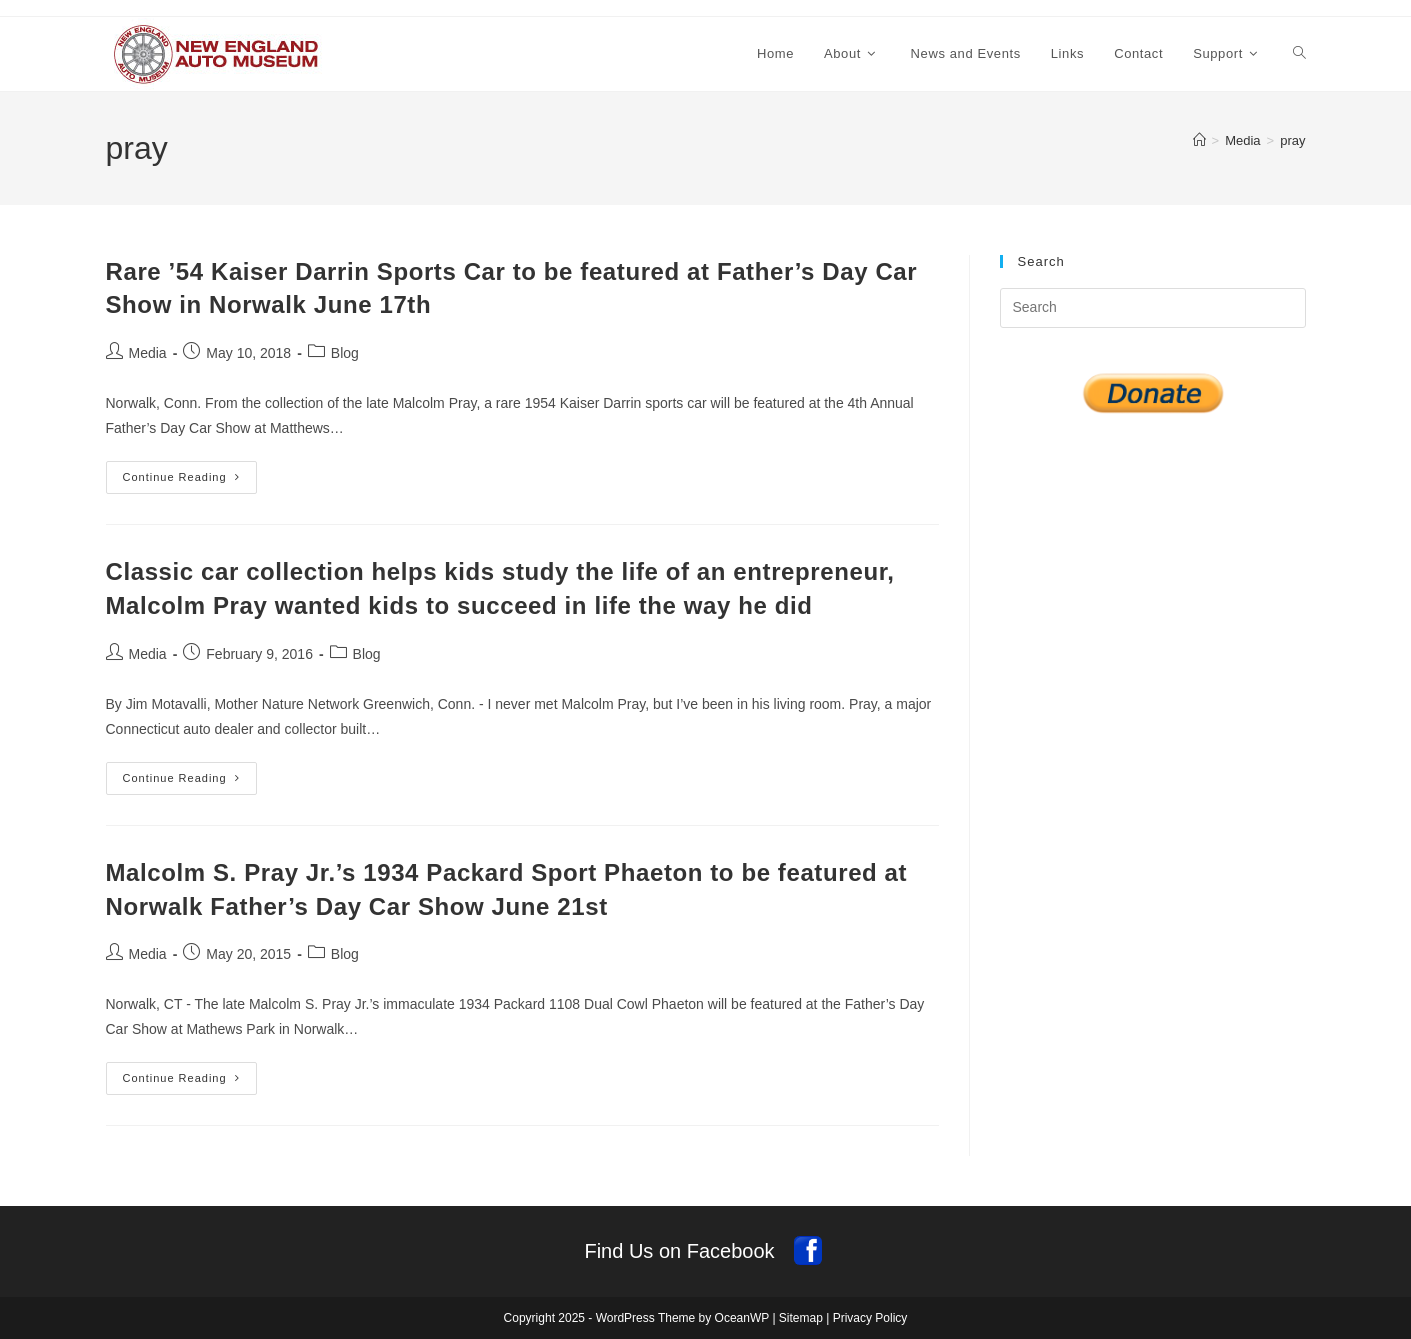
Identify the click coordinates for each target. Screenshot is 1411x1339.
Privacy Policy (870, 1318)
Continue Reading (190, 482)
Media (148, 353)
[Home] (1199, 140)
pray (1292, 140)
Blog (345, 353)
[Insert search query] (1153, 308)
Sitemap (801, 1318)
